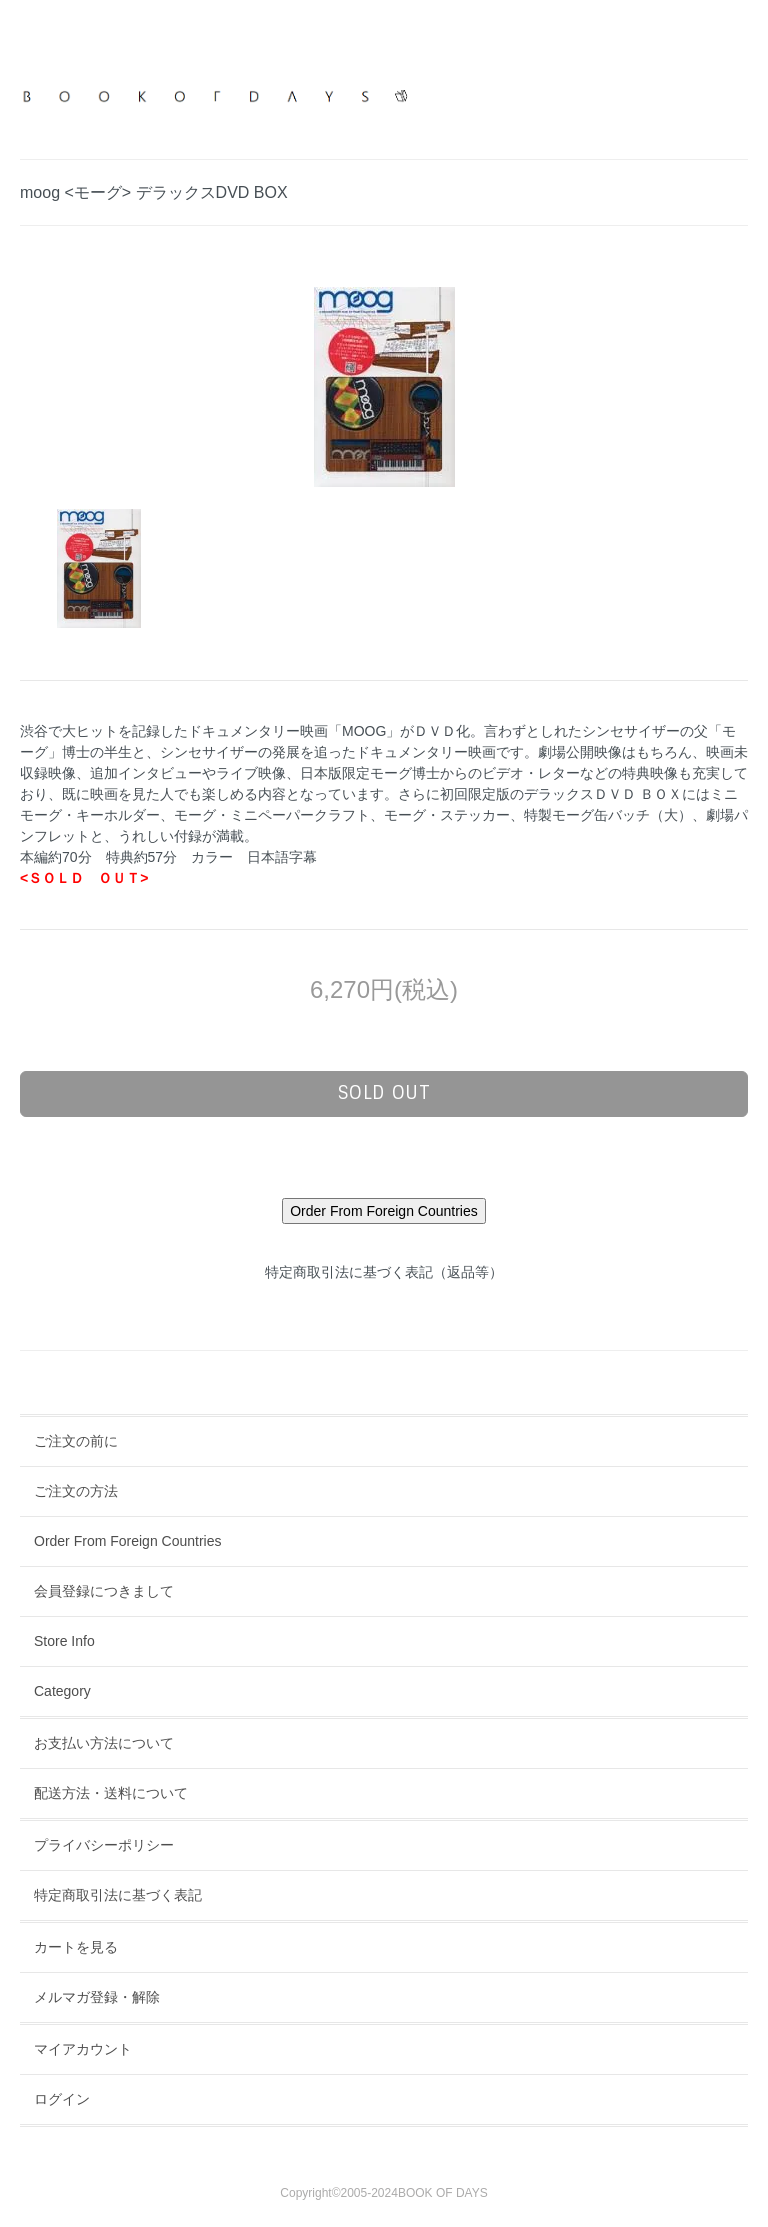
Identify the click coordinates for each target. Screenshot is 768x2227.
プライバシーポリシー (104, 1845)
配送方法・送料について (111, 1793)
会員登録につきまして (104, 1591)
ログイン (62, 2099)
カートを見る (76, 1947)
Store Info (64, 1641)
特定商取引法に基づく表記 (118, 1895)
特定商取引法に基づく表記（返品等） (384, 1272)
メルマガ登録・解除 (97, 1997)
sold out (384, 1093)
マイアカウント (83, 2049)
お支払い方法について (104, 1743)
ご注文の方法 (76, 1491)
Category (62, 1691)
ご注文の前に (76, 1441)
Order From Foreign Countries (128, 1541)
